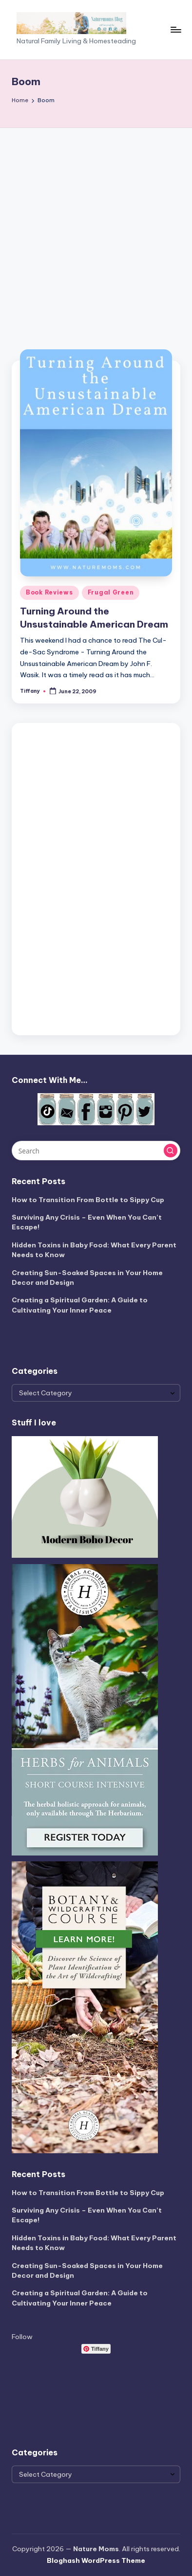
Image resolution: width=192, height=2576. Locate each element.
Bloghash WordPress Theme (96, 2560)
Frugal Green (111, 592)
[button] (170, 1150)
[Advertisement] (96, 228)
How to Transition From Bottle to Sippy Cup (88, 1199)
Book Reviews (49, 592)
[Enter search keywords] (96, 1150)
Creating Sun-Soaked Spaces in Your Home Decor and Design (87, 1277)
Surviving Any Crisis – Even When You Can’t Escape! (87, 1222)
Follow (22, 2336)
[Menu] (175, 29)
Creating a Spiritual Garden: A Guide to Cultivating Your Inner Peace (80, 1305)
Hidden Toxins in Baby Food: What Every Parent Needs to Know (94, 1250)
